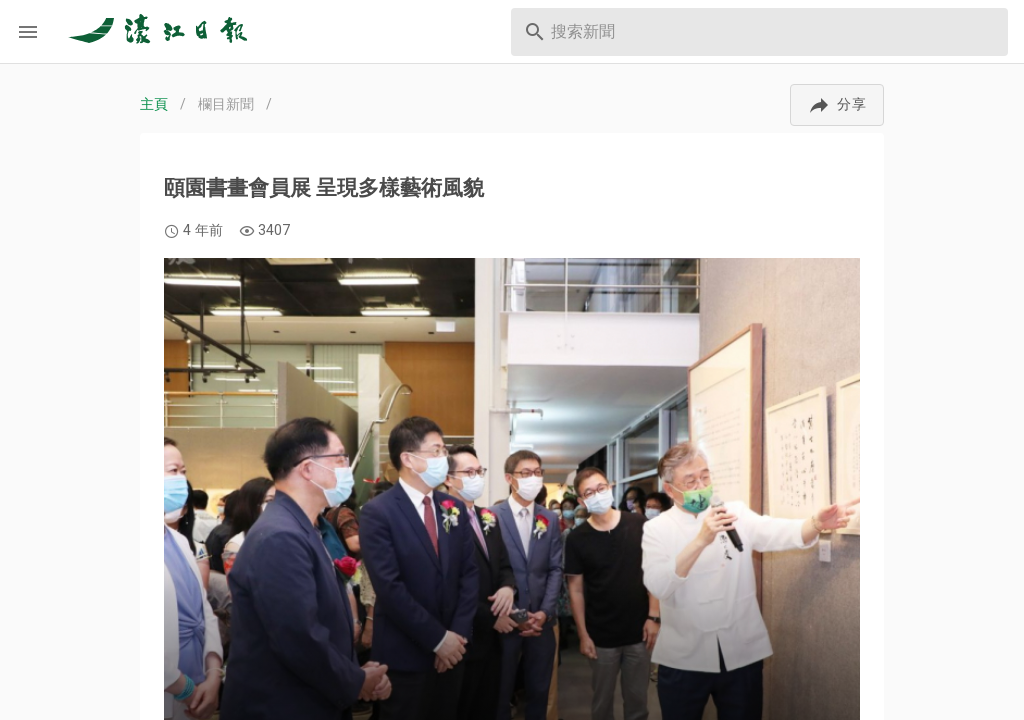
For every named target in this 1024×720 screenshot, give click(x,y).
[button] (837, 105)
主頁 (154, 104)
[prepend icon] (535, 32)
